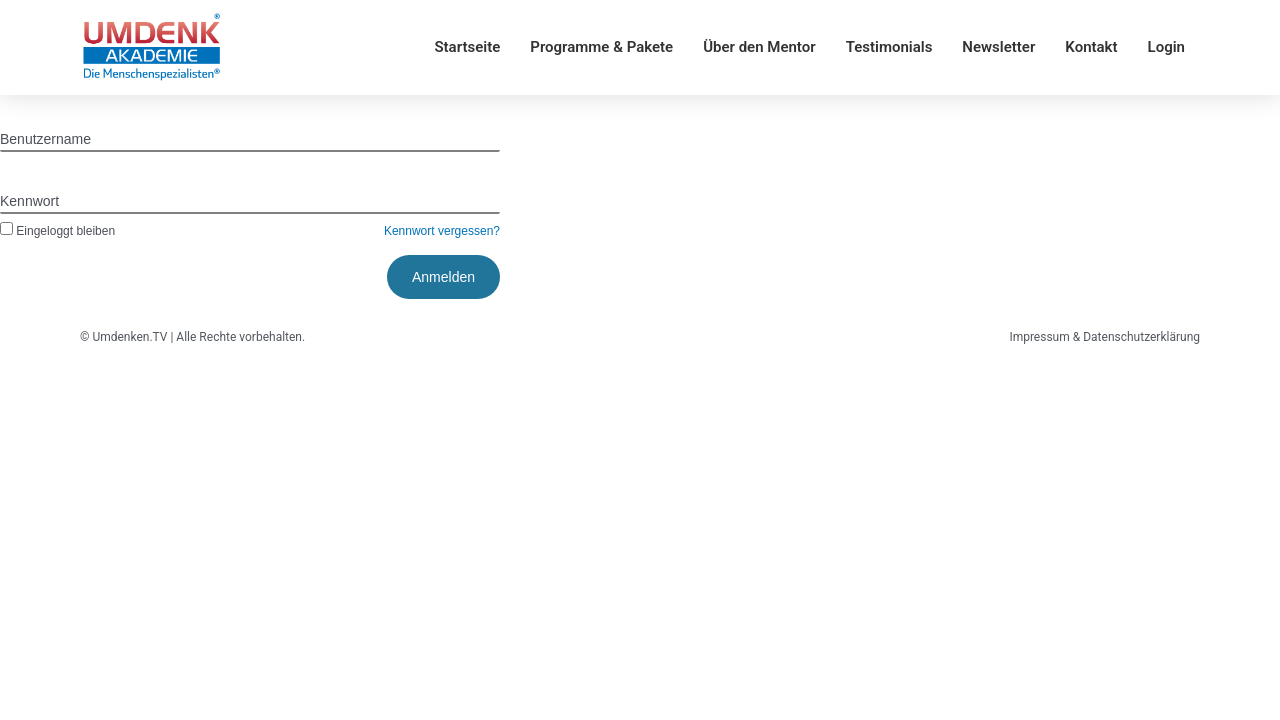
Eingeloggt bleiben (57, 231)
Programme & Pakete (601, 47)
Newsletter (998, 47)
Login (1166, 47)
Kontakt (1091, 47)
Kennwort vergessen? (442, 231)
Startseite (467, 47)
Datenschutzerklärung (1141, 337)
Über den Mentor (759, 47)
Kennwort (29, 201)
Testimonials (889, 47)
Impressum (1039, 337)
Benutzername (45, 139)
